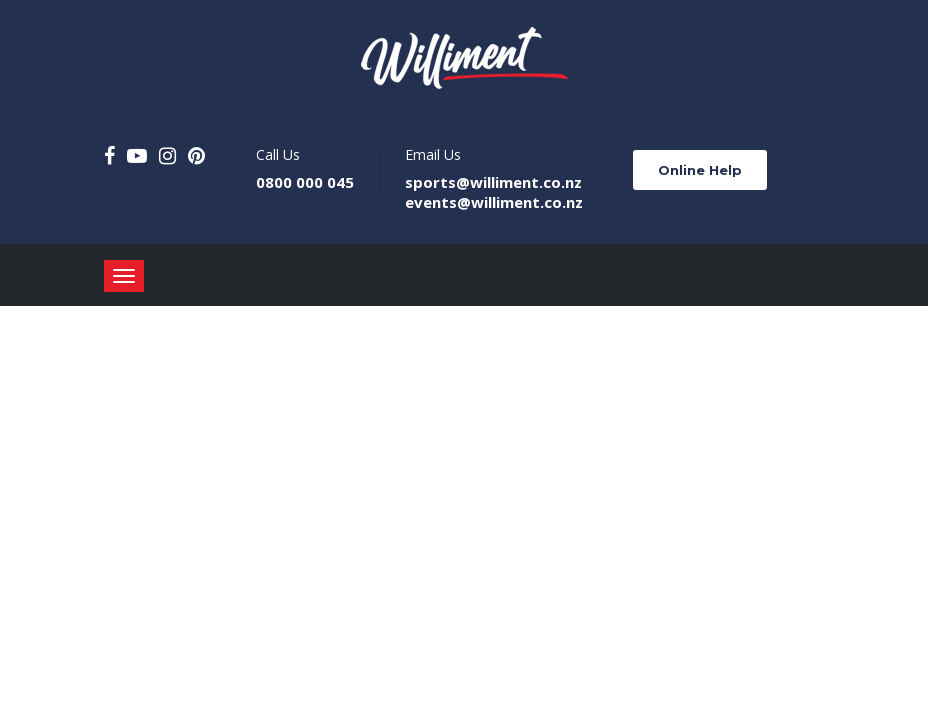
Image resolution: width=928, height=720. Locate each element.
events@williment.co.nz (494, 202)
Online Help (700, 170)
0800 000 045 (305, 182)
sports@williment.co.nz (493, 182)
